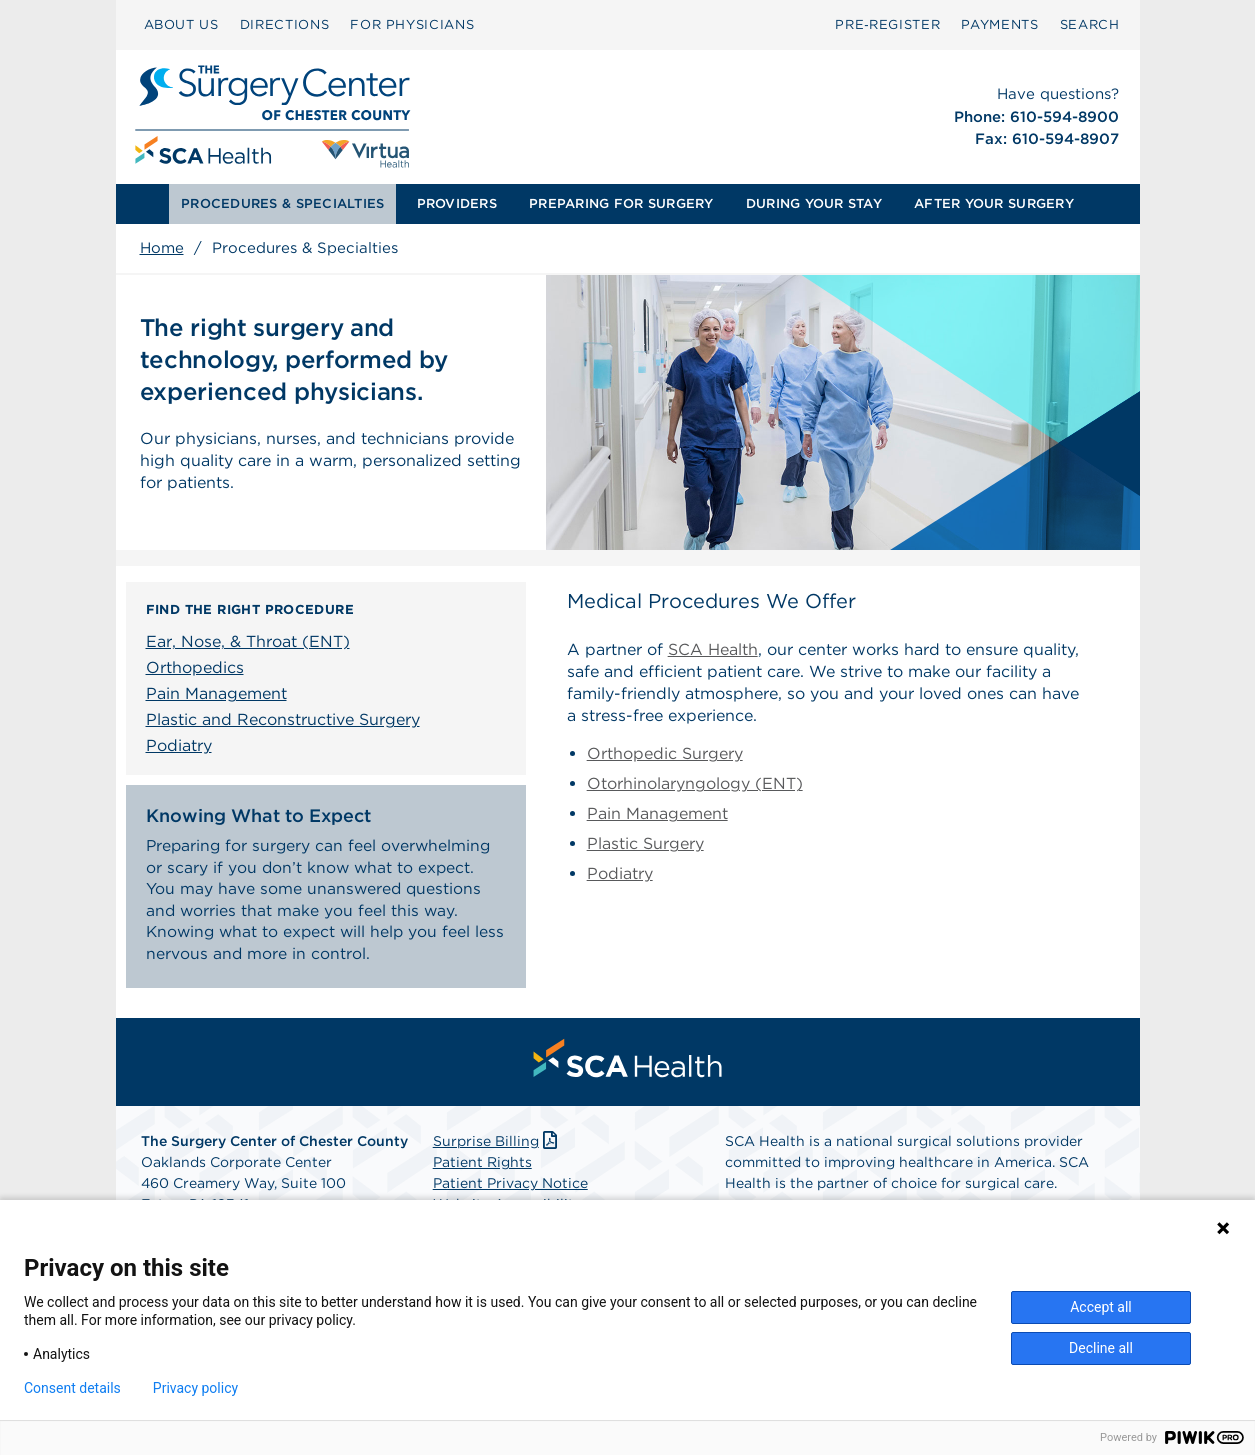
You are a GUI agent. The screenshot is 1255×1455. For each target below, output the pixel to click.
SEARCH (1090, 24)
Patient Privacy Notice (510, 1188)
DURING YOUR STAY (814, 203)
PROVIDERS (457, 203)
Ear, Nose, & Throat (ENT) (248, 641)
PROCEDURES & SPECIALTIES (282, 203)
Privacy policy (195, 1388)
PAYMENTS (999, 24)
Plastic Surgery (645, 843)
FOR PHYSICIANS (412, 24)
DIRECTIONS (285, 24)
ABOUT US (181, 24)
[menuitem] (181, 25)
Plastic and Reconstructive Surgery (283, 719)
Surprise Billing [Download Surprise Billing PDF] (497, 1146)
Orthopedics (195, 667)
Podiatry (179, 745)
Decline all (1101, 1348)
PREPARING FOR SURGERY (621, 203)
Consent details (72, 1388)
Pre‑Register (887, 24)
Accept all (1101, 1307)
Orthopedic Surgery (665, 753)
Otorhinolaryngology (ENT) (695, 783)
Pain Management (216, 693)
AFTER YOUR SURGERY (994, 203)
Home (162, 248)
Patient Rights (482, 1167)
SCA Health (713, 649)
